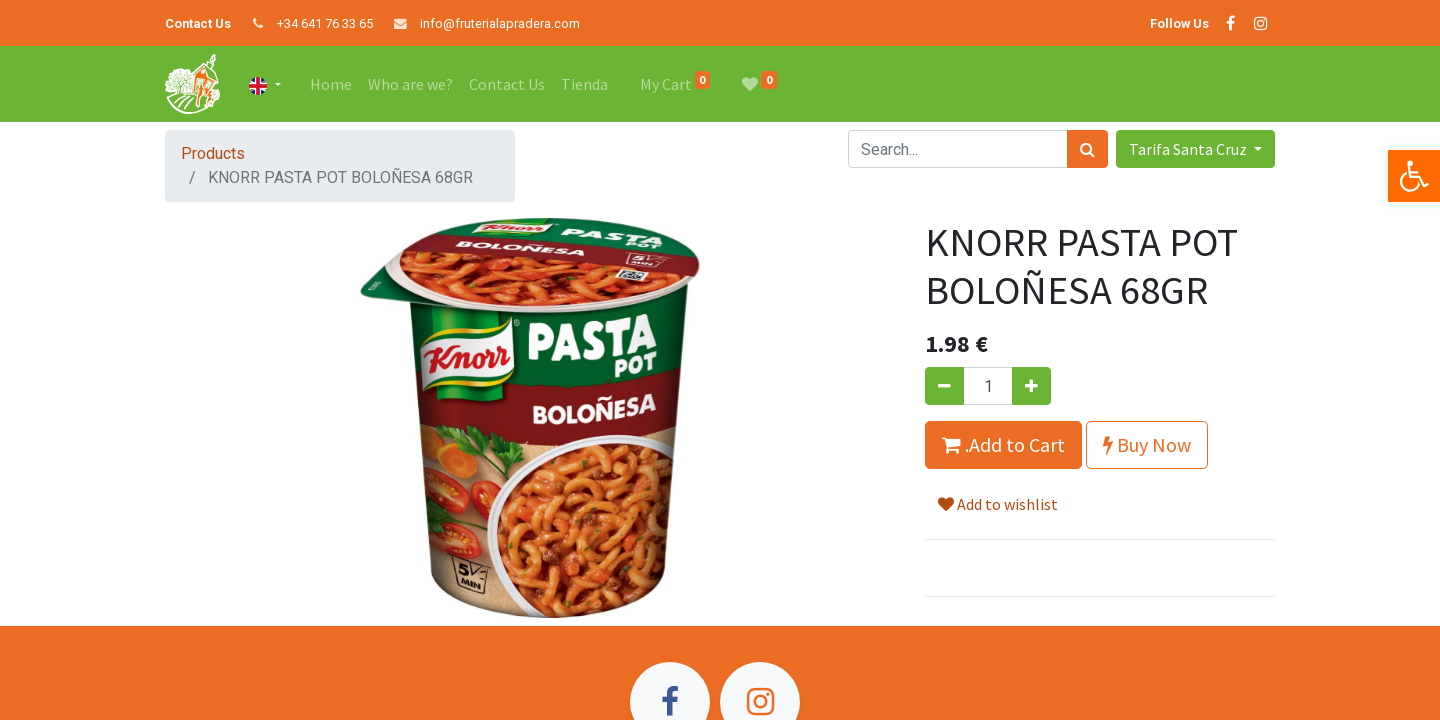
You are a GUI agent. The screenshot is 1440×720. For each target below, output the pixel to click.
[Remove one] (944, 386)
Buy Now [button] (1147, 444)
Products (213, 153)
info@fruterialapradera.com (500, 23)
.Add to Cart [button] (1003, 444)
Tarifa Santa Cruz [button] (1189, 149)
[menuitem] (331, 84)
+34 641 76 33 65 (325, 23)
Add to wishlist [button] (998, 504)
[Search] (1087, 149)
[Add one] (1031, 386)
